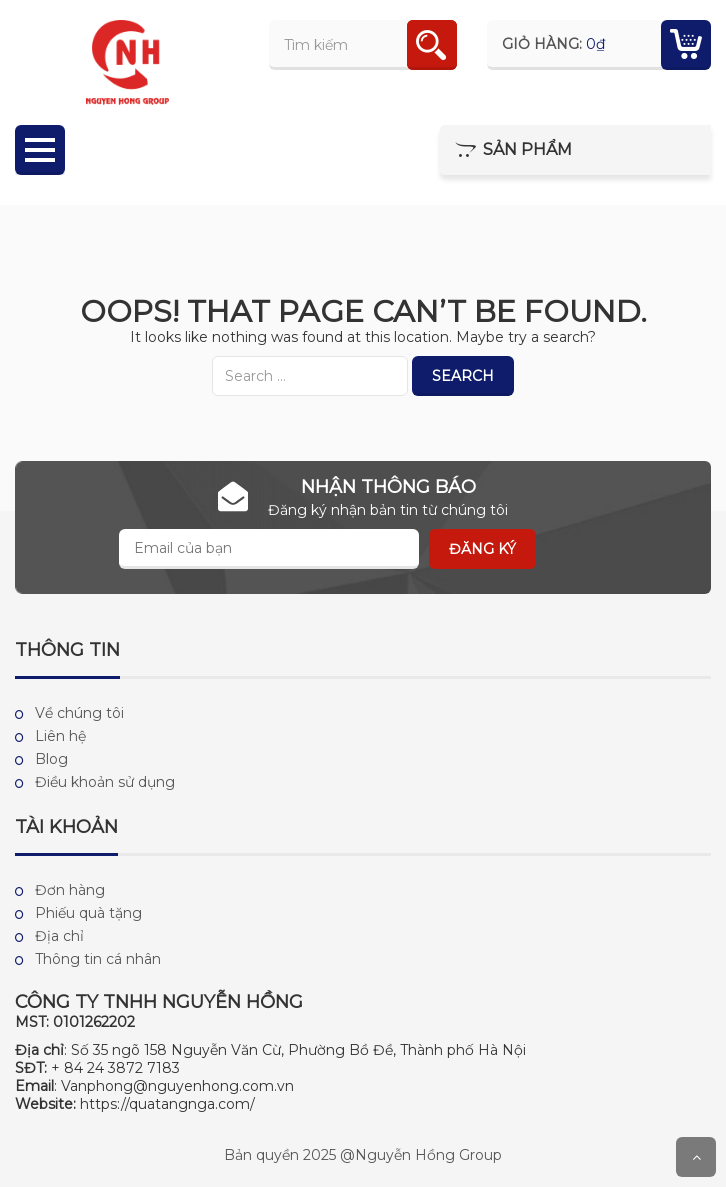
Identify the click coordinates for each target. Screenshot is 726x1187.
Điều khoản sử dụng (105, 782)
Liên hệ (60, 736)
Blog (51, 759)
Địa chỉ (59, 936)
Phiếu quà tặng (88, 913)
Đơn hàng (70, 890)
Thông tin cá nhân (98, 959)
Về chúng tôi (79, 713)
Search (463, 376)
